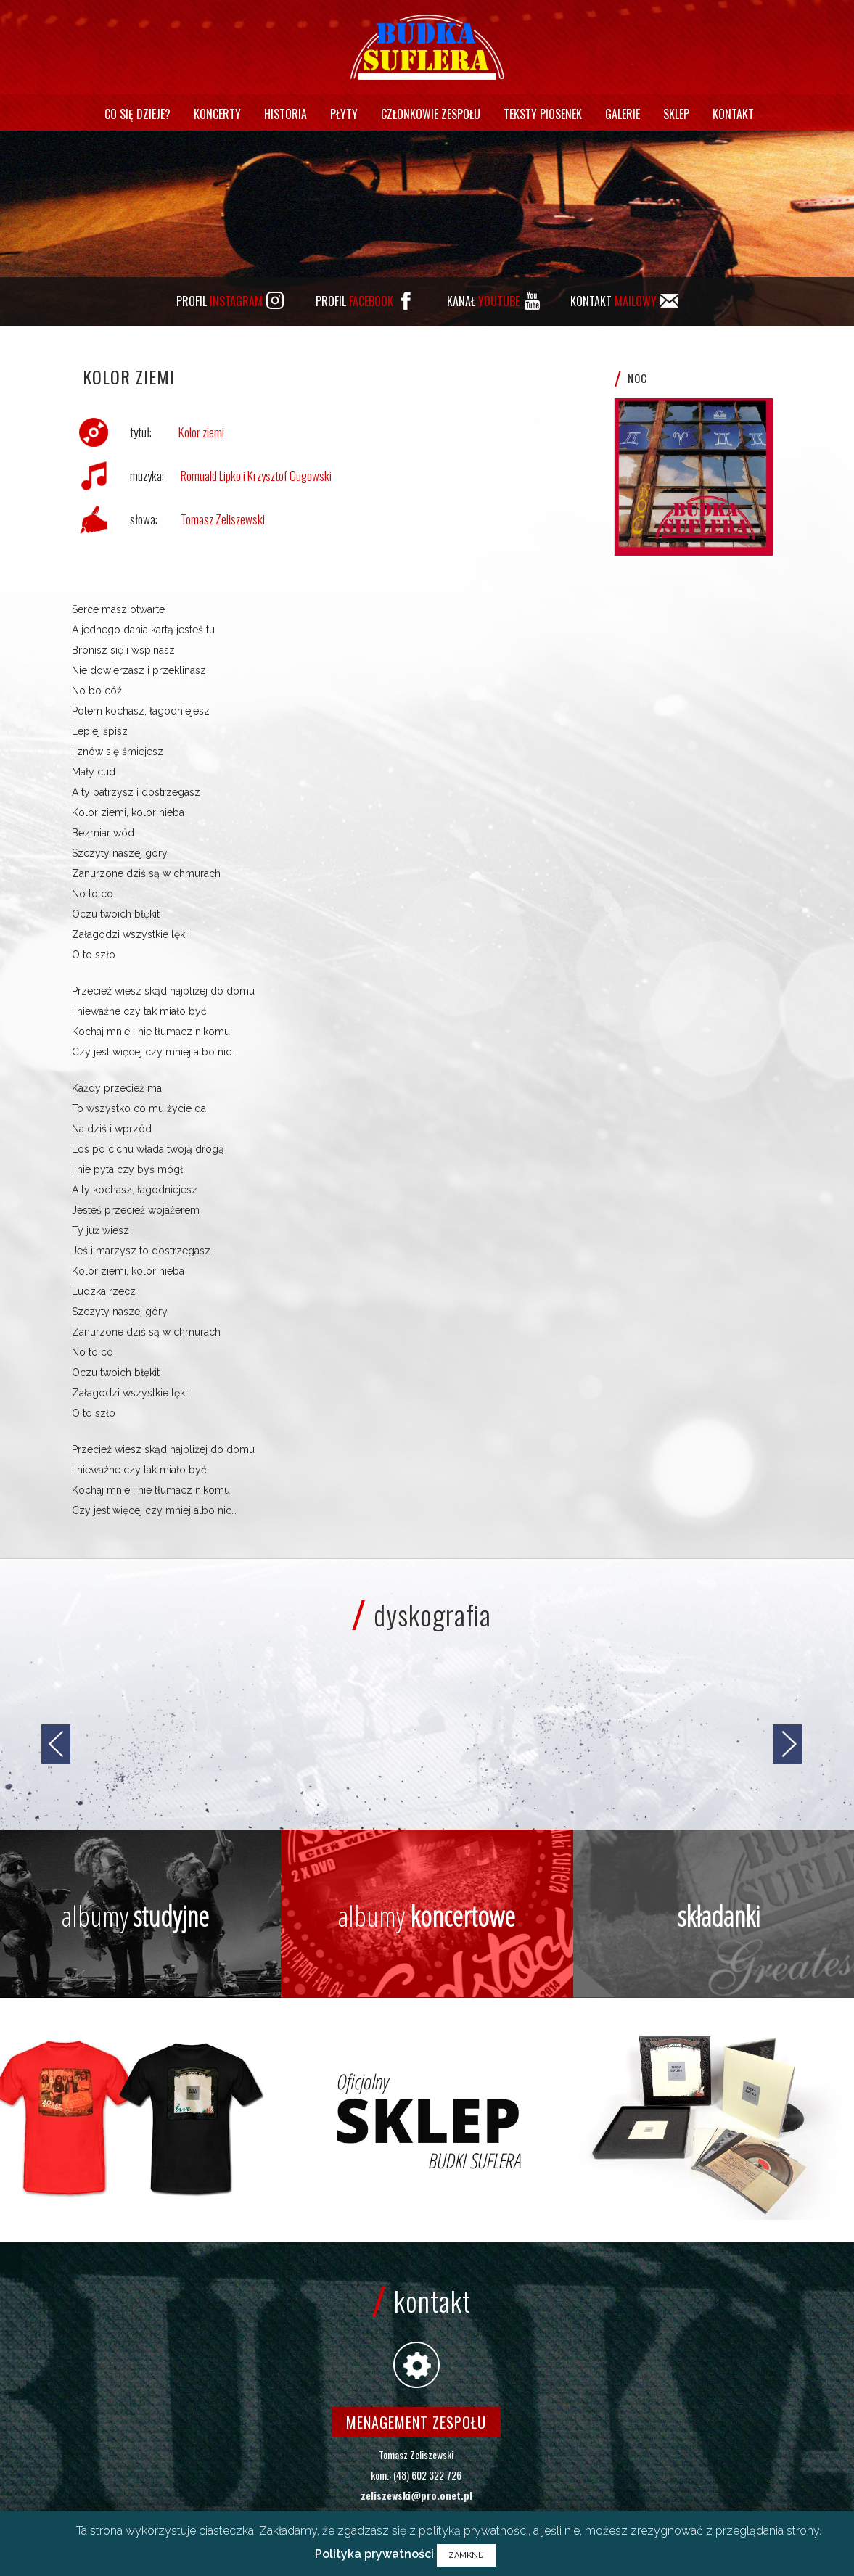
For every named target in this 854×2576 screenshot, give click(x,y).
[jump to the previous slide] (55, 1744)
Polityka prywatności (374, 2554)
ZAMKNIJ (466, 2555)
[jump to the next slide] (787, 1744)
